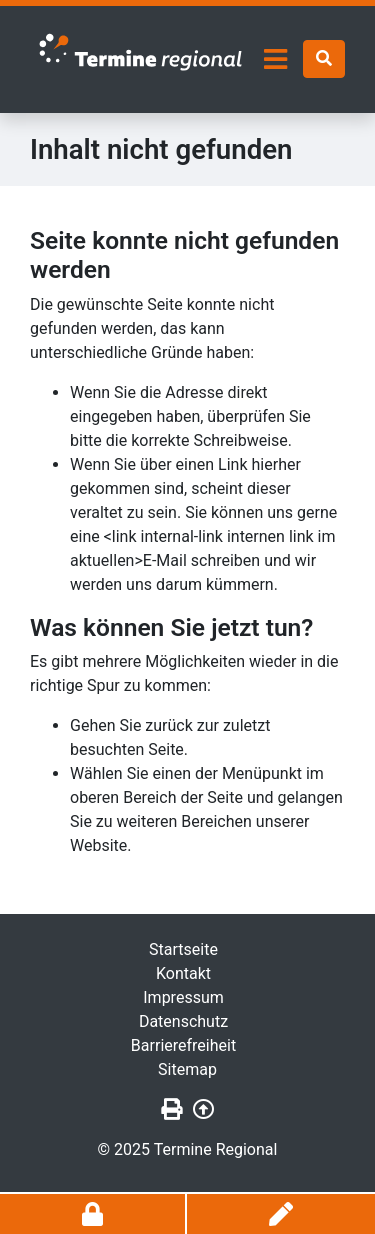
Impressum (183, 997)
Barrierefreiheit (183, 1045)
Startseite (183, 949)
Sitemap (187, 1069)
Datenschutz (183, 1021)
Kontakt (183, 973)
